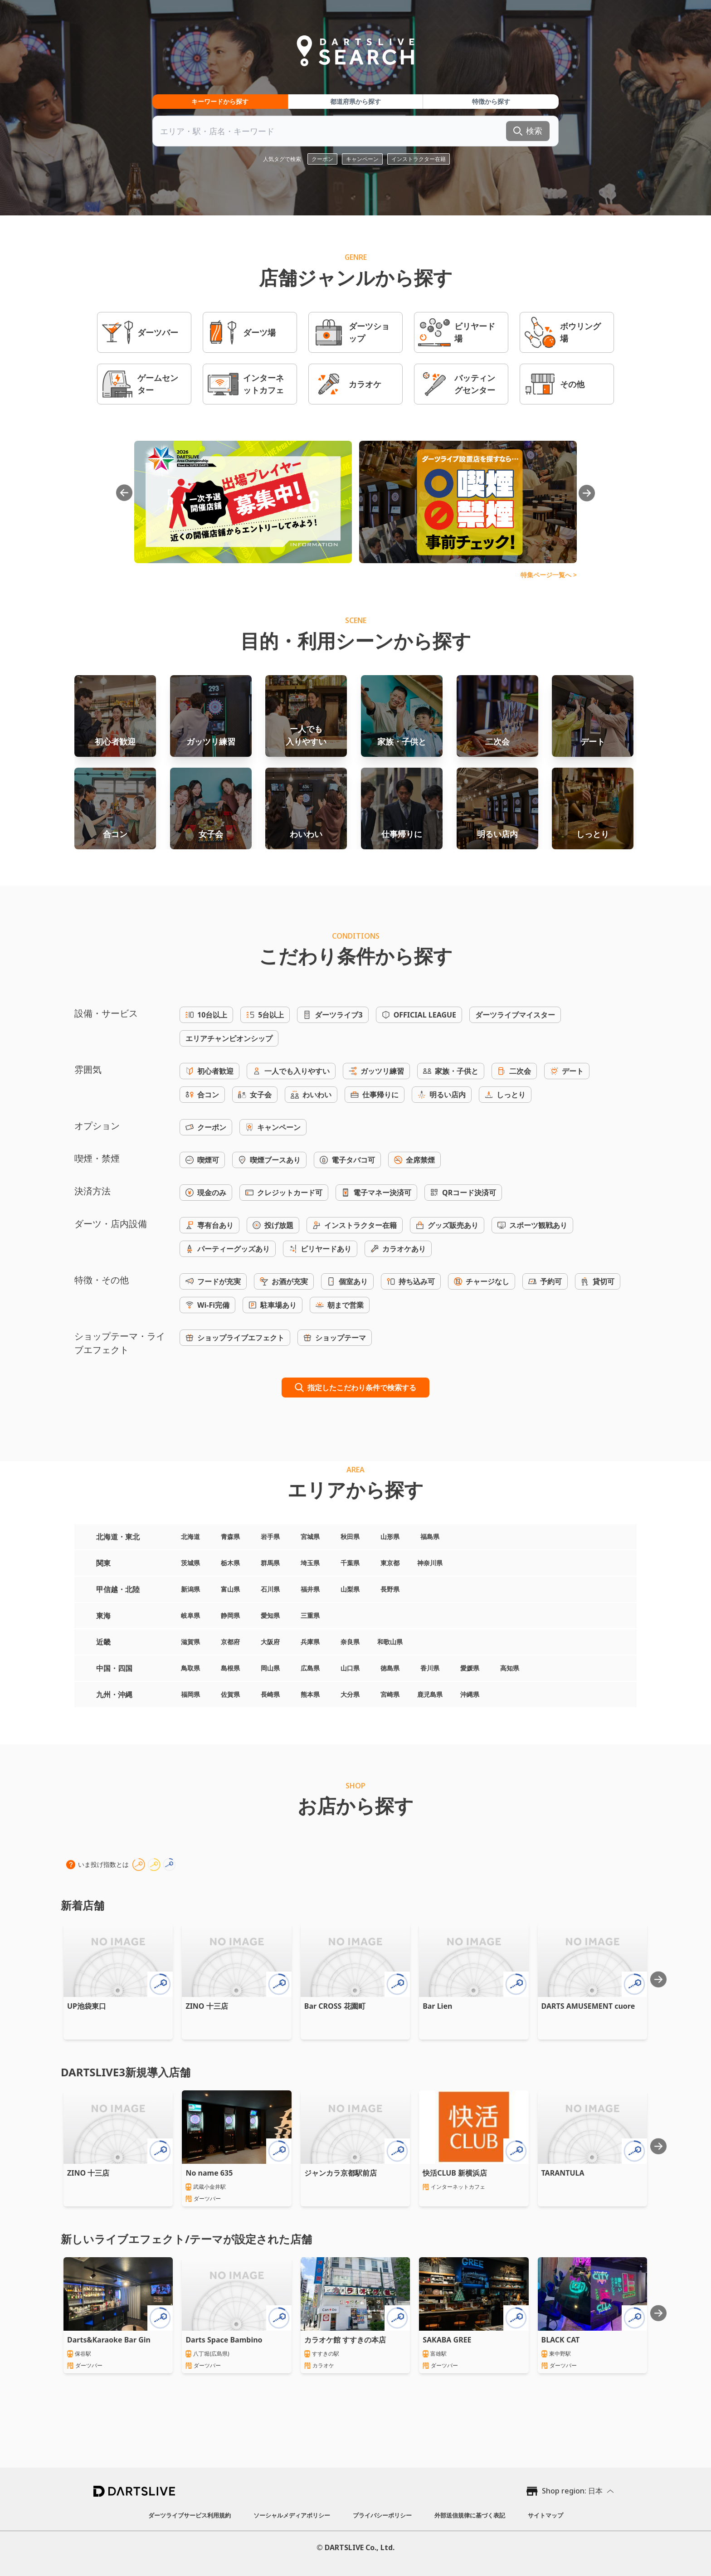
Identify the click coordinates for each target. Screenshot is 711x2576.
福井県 (310, 1589)
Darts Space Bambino (223, 2340)
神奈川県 (430, 1562)
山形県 (389, 1536)
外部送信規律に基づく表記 (469, 2515)
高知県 (509, 1668)
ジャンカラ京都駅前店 (340, 2173)
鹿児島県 (430, 1694)
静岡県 (230, 1615)
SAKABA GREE (447, 2340)
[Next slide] (658, 1979)
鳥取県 (190, 1668)
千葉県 (350, 1562)
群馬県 (270, 1562)
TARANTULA (562, 2173)
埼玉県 (310, 1562)
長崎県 (270, 1694)
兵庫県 (310, 1641)
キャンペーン (362, 159)
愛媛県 (469, 1668)
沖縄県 (469, 1694)
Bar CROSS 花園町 (334, 2006)
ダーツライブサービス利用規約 (189, 2515)
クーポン (322, 159)
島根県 (230, 1668)
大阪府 (270, 1641)
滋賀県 (190, 1641)
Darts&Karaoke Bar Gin (109, 2340)
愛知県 (270, 1615)
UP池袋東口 (86, 2006)
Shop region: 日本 (572, 2491)
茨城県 (190, 1562)
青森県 (230, 1536)
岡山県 (270, 1668)
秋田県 (350, 1536)
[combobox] (355, 131)
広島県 (310, 1668)
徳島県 (389, 1668)
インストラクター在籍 (418, 159)
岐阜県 (190, 1615)
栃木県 (230, 1562)
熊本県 (310, 1694)
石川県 (270, 1589)
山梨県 (350, 1589)
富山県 (230, 1589)
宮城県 (310, 1536)
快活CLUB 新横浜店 (455, 2173)
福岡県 (190, 1694)
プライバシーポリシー (382, 2515)
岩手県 (270, 1536)
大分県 (350, 1694)
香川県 (429, 1668)
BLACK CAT (560, 2340)
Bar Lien (437, 2006)
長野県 (389, 1589)
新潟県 (190, 1589)
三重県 (310, 1615)
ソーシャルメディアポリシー (291, 2515)
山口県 (350, 1668)
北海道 (190, 1536)
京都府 (230, 1641)
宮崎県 (389, 1694)
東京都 (389, 1562)
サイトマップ (545, 2515)
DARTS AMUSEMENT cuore (588, 2006)
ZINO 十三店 (206, 2006)
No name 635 (209, 2173)
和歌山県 (390, 1641)
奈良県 (350, 1641)
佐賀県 (230, 1694)
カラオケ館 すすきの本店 (345, 2340)
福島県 (429, 1536)
